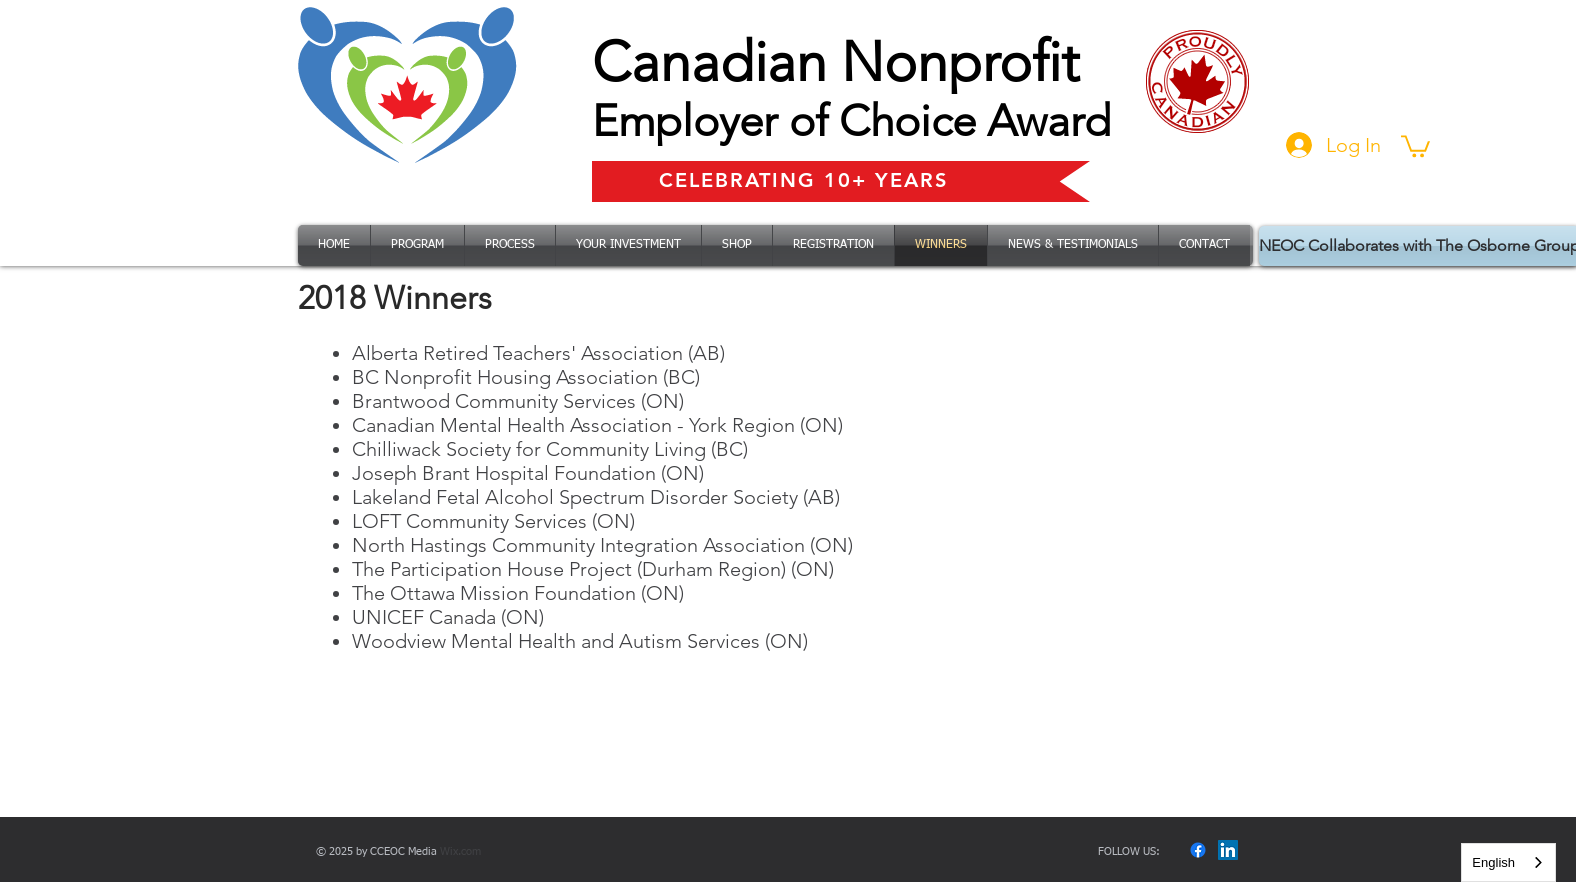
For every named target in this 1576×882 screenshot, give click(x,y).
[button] (1415, 145)
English (1493, 862)
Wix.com (460, 851)
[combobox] (1508, 862)
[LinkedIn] (1228, 850)
